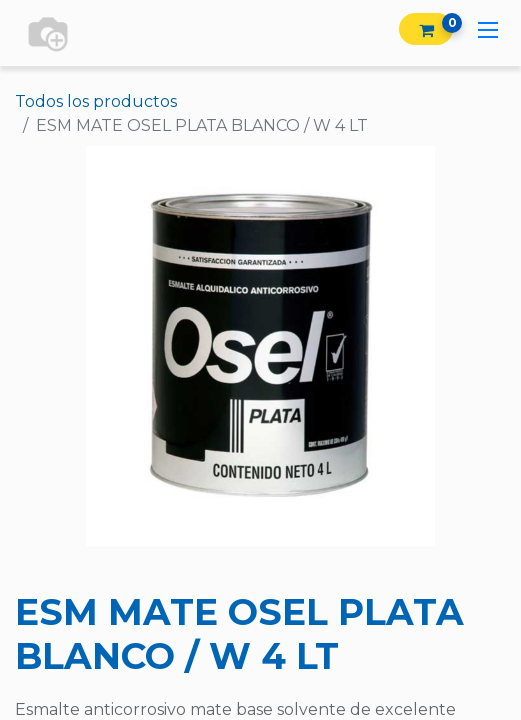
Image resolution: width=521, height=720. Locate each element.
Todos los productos (96, 101)
